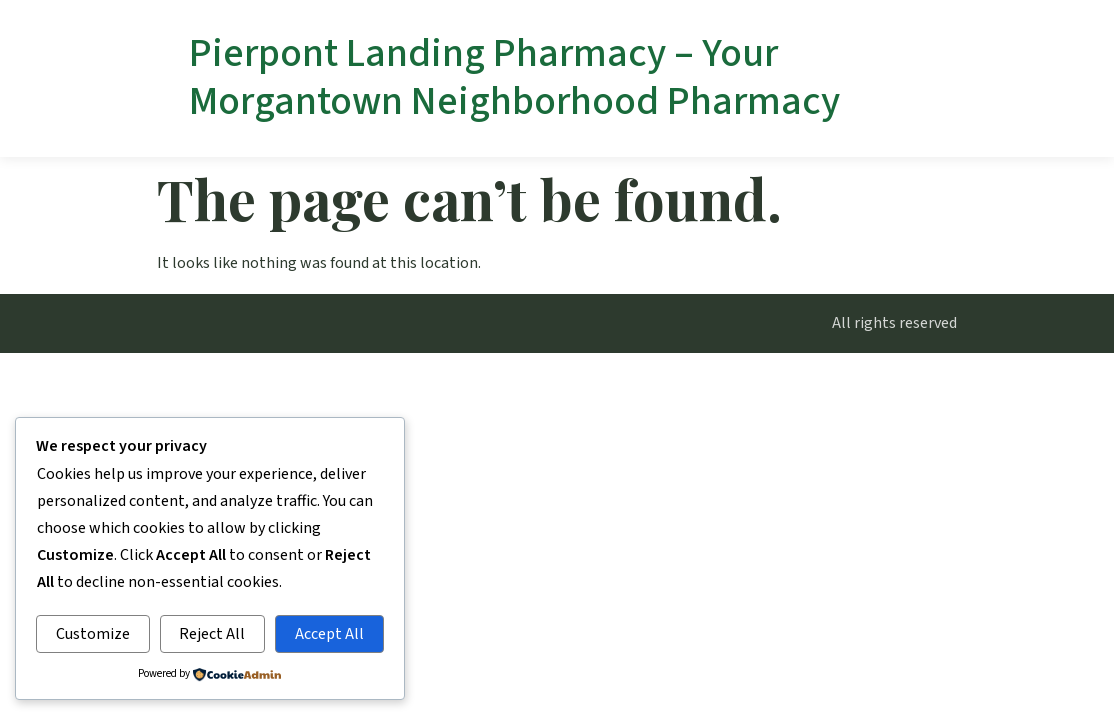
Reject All (212, 634)
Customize (93, 634)
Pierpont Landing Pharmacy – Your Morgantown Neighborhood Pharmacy (514, 77)
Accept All (329, 634)
